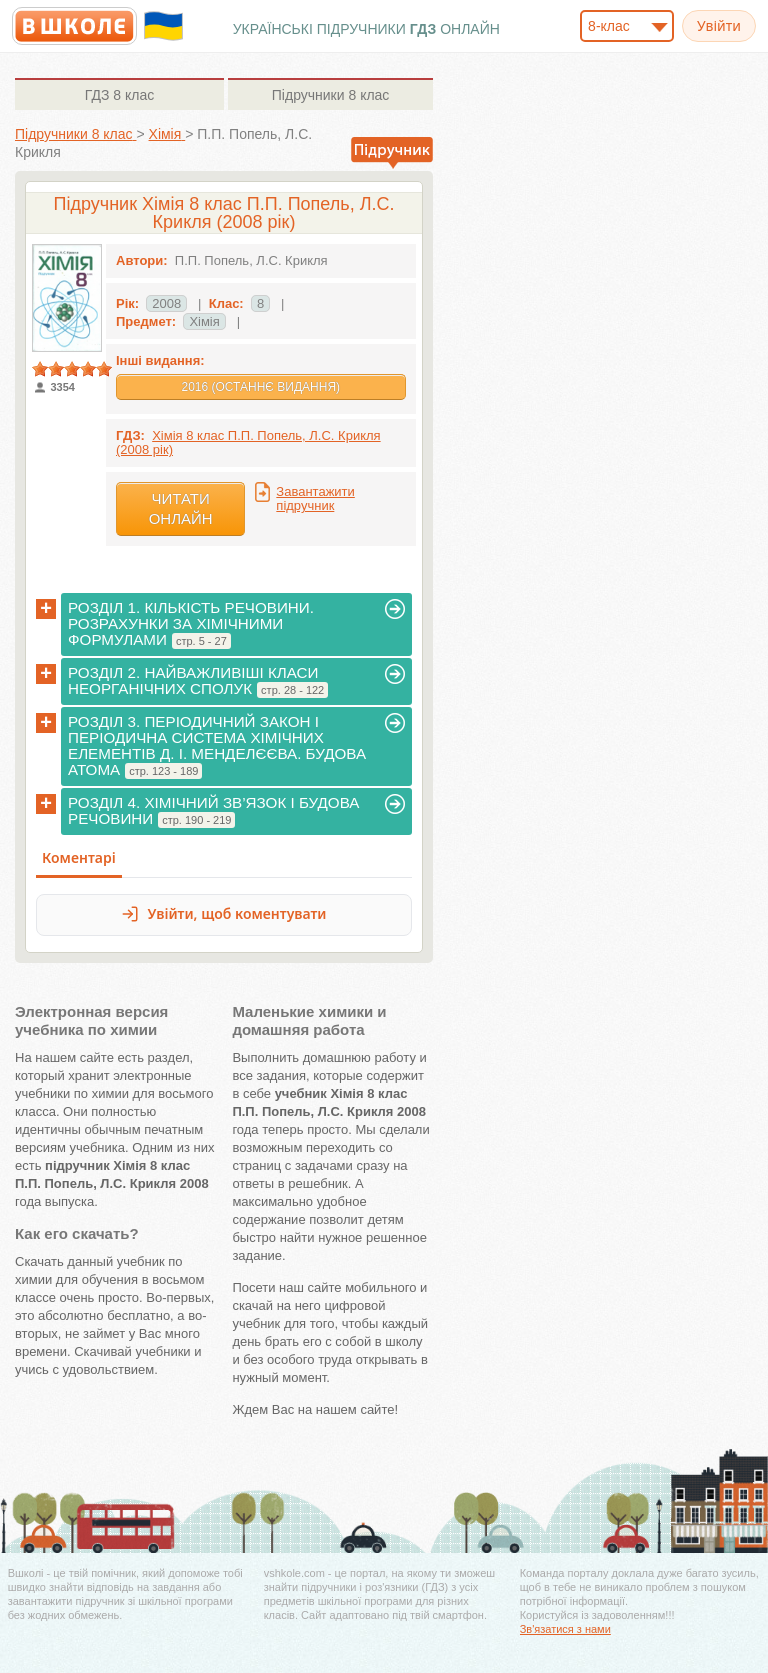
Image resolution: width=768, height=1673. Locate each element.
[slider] (72, 369)
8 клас (119, 95)
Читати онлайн (181, 508)
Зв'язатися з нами (565, 1629)
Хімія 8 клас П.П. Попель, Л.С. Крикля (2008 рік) (248, 442)
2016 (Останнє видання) (260, 387)
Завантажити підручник (315, 498)
